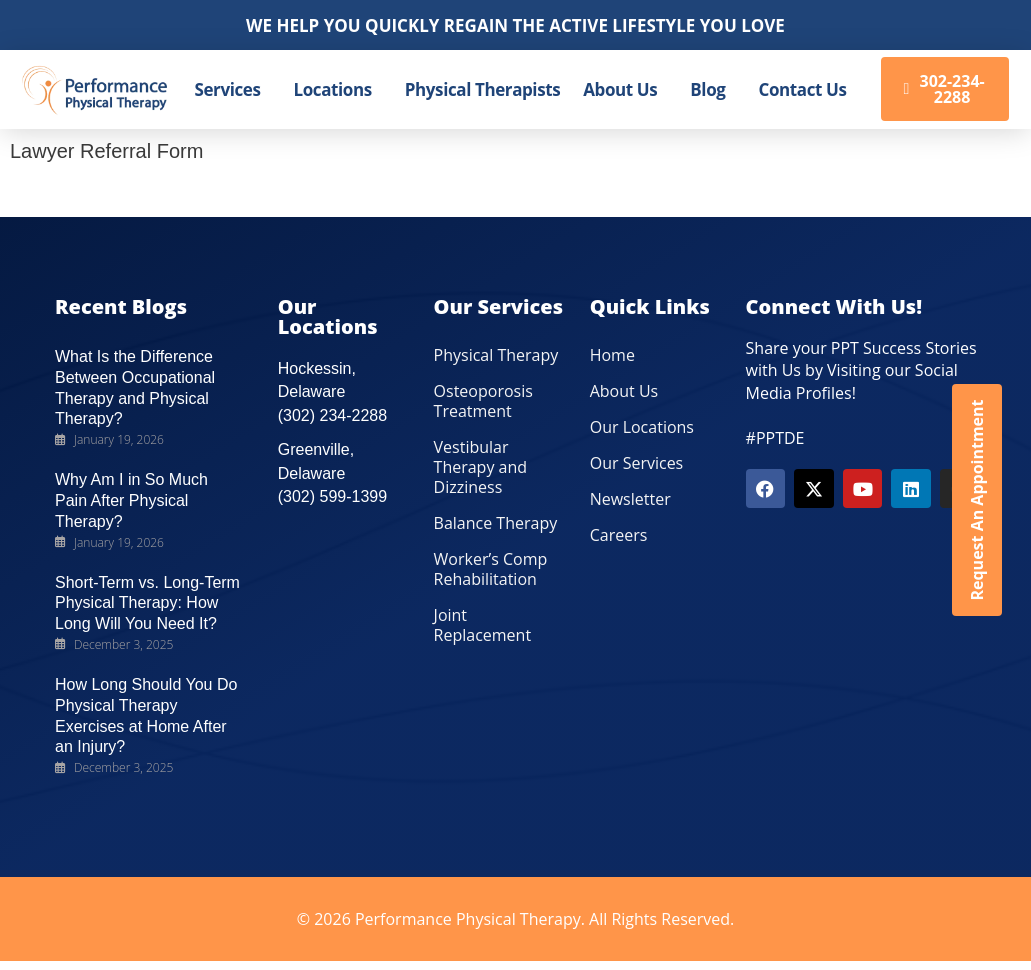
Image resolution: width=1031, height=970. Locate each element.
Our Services (637, 463)
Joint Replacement (483, 625)
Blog (707, 89)
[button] (233, 89)
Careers (619, 535)
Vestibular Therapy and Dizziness (481, 467)
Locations (333, 89)
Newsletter (630, 499)
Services (228, 89)
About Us (620, 89)
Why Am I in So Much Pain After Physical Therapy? (131, 500)
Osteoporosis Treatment (483, 401)
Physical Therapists (482, 89)
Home (612, 355)
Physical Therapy (496, 355)
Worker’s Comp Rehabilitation (491, 569)
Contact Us (802, 89)
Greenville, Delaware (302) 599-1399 (332, 473)
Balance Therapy (496, 523)
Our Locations (642, 427)
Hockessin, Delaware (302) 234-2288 (332, 392)
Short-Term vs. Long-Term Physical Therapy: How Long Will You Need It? (147, 603)
